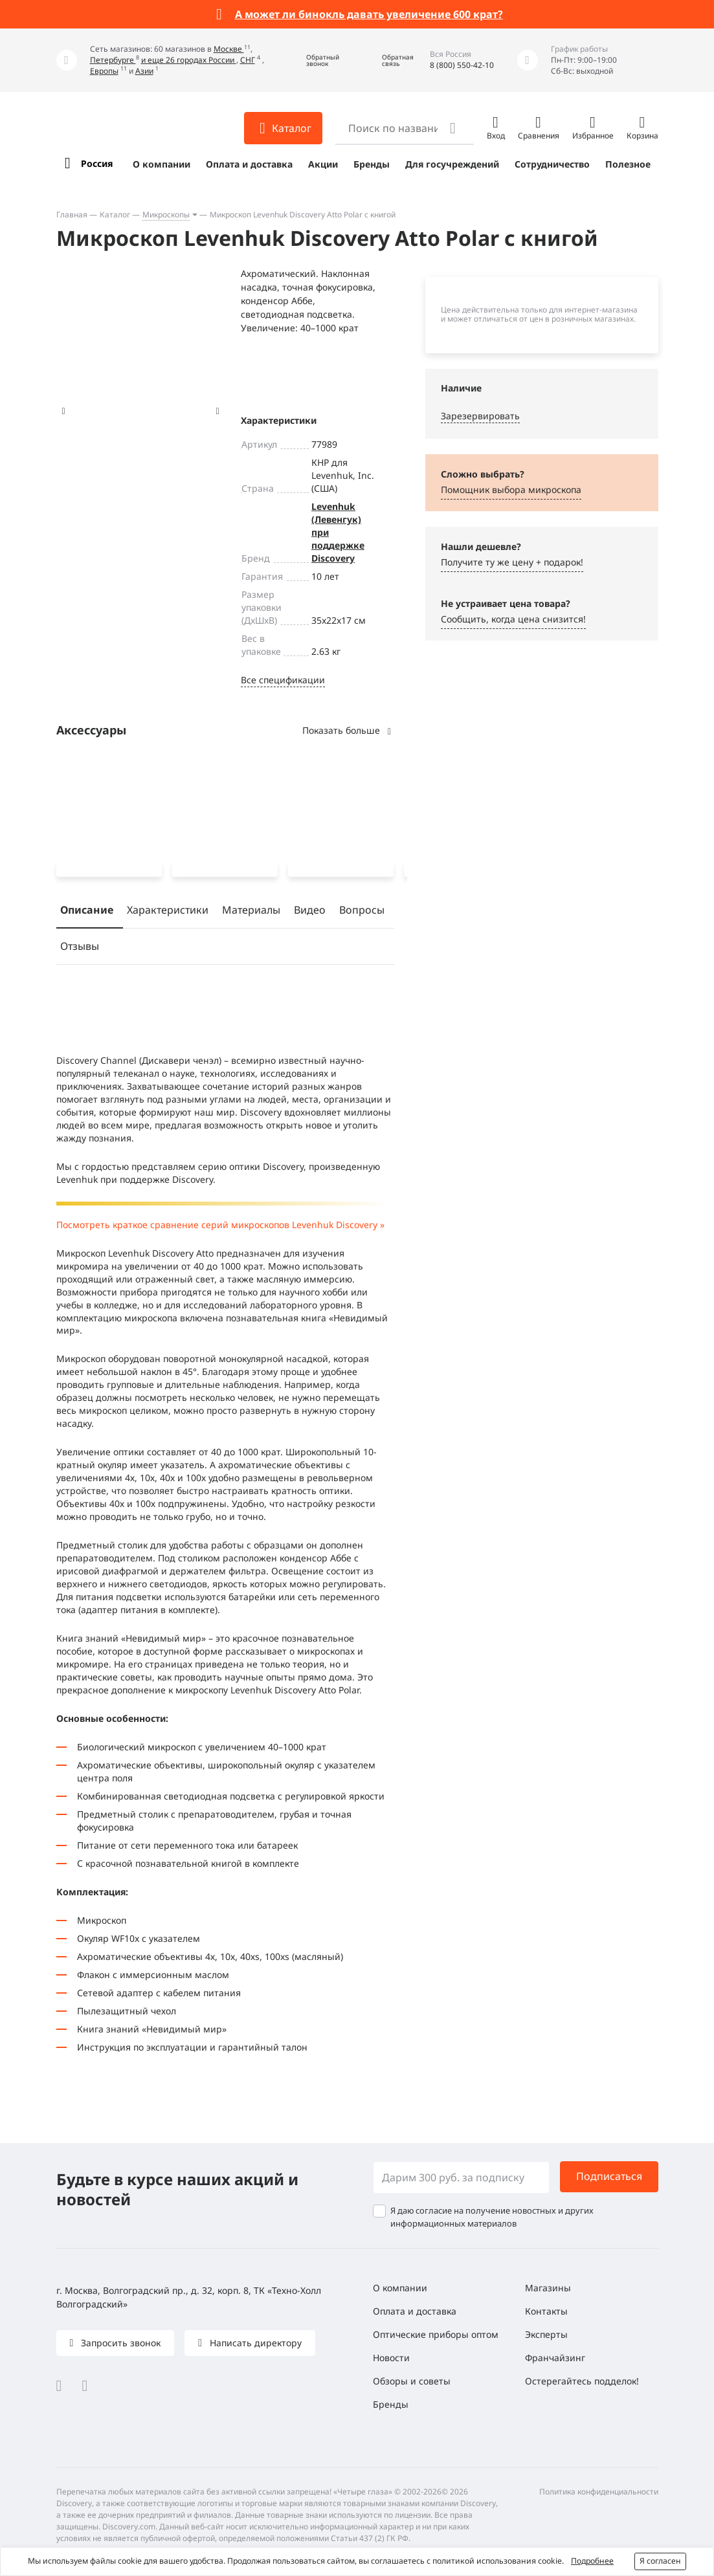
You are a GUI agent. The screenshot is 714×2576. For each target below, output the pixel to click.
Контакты (546, 2311)
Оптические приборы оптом (435, 2334)
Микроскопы (166, 214)
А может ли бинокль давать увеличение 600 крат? (369, 14)
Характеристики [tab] (167, 912)
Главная (71, 214)
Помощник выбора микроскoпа (511, 489)
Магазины (548, 2288)
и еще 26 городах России (188, 59)
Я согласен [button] (660, 2560)
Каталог (115, 214)
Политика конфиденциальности (598, 2491)
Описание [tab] (86, 912)
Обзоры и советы (412, 2381)
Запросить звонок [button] (119, 2343)
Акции (323, 164)
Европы (104, 70)
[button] (313, 60)
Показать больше (348, 730)
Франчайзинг (555, 2357)
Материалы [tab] (251, 912)
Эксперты (546, 2334)
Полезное (628, 164)
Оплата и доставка (249, 164)
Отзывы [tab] (79, 948)
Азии (144, 70)
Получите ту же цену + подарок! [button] (512, 562)
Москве (229, 48)
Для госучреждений (452, 164)
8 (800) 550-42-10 (462, 65)
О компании (161, 164)
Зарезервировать (480, 416)
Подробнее (592, 2560)
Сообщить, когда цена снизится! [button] (513, 619)
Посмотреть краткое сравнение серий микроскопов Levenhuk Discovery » (220, 1227)
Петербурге (113, 59)
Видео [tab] (310, 912)
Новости (391, 2357)
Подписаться (609, 2176)
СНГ (247, 59)
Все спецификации (283, 680)
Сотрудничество (552, 164)
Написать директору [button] (254, 2343)
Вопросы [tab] (362, 912)
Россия (97, 163)
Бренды (371, 164)
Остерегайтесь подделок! (582, 2381)
